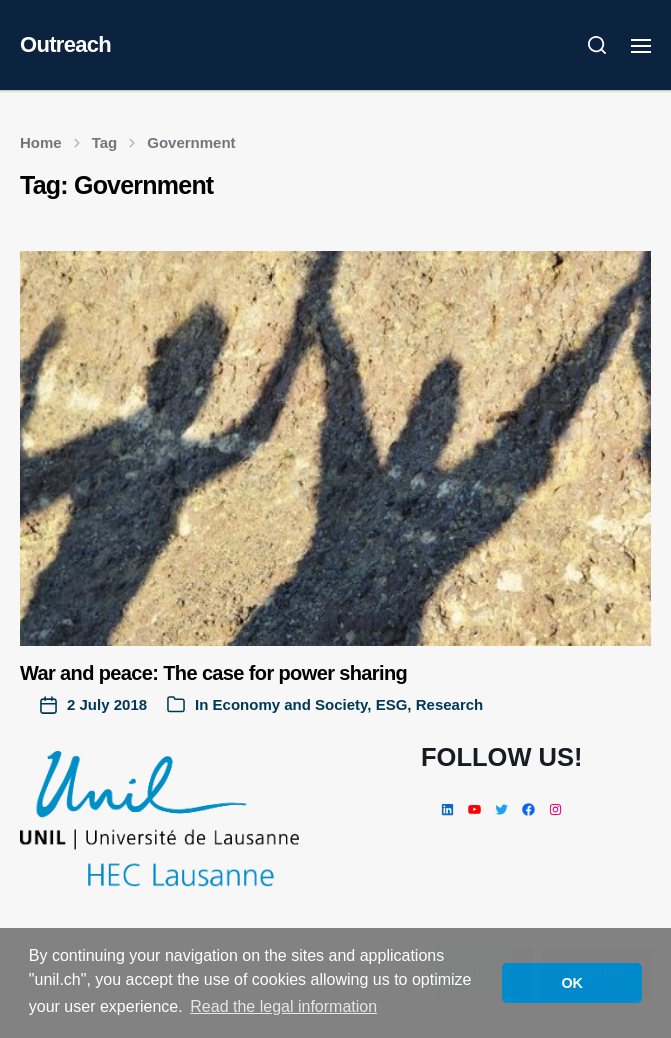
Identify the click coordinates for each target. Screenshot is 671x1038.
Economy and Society (290, 704)
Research (450, 704)
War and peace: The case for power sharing (213, 673)
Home (41, 142)
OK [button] (572, 983)
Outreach (65, 45)
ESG (392, 704)
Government (191, 142)
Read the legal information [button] (283, 1006)
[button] (597, 45)
